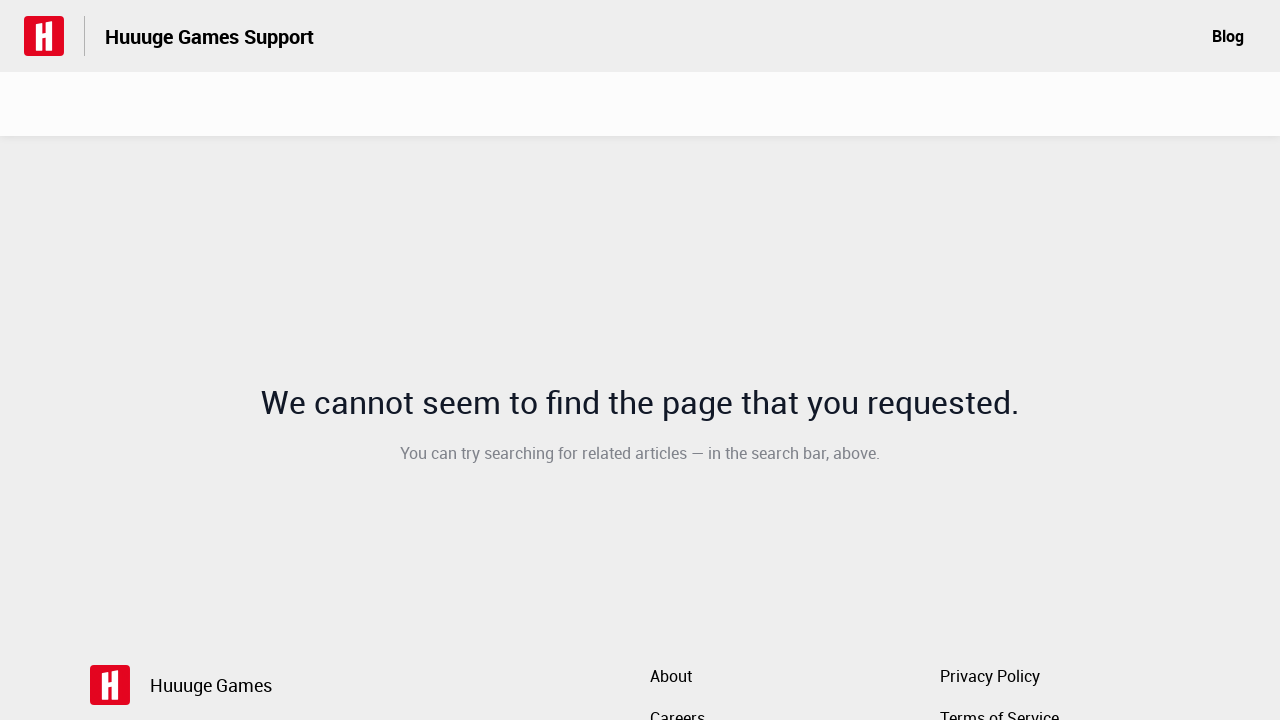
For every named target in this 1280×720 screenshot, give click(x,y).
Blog (1228, 36)
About (671, 676)
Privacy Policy (990, 676)
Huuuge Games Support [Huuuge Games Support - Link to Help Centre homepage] (209, 36)
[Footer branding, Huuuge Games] (191, 685)
